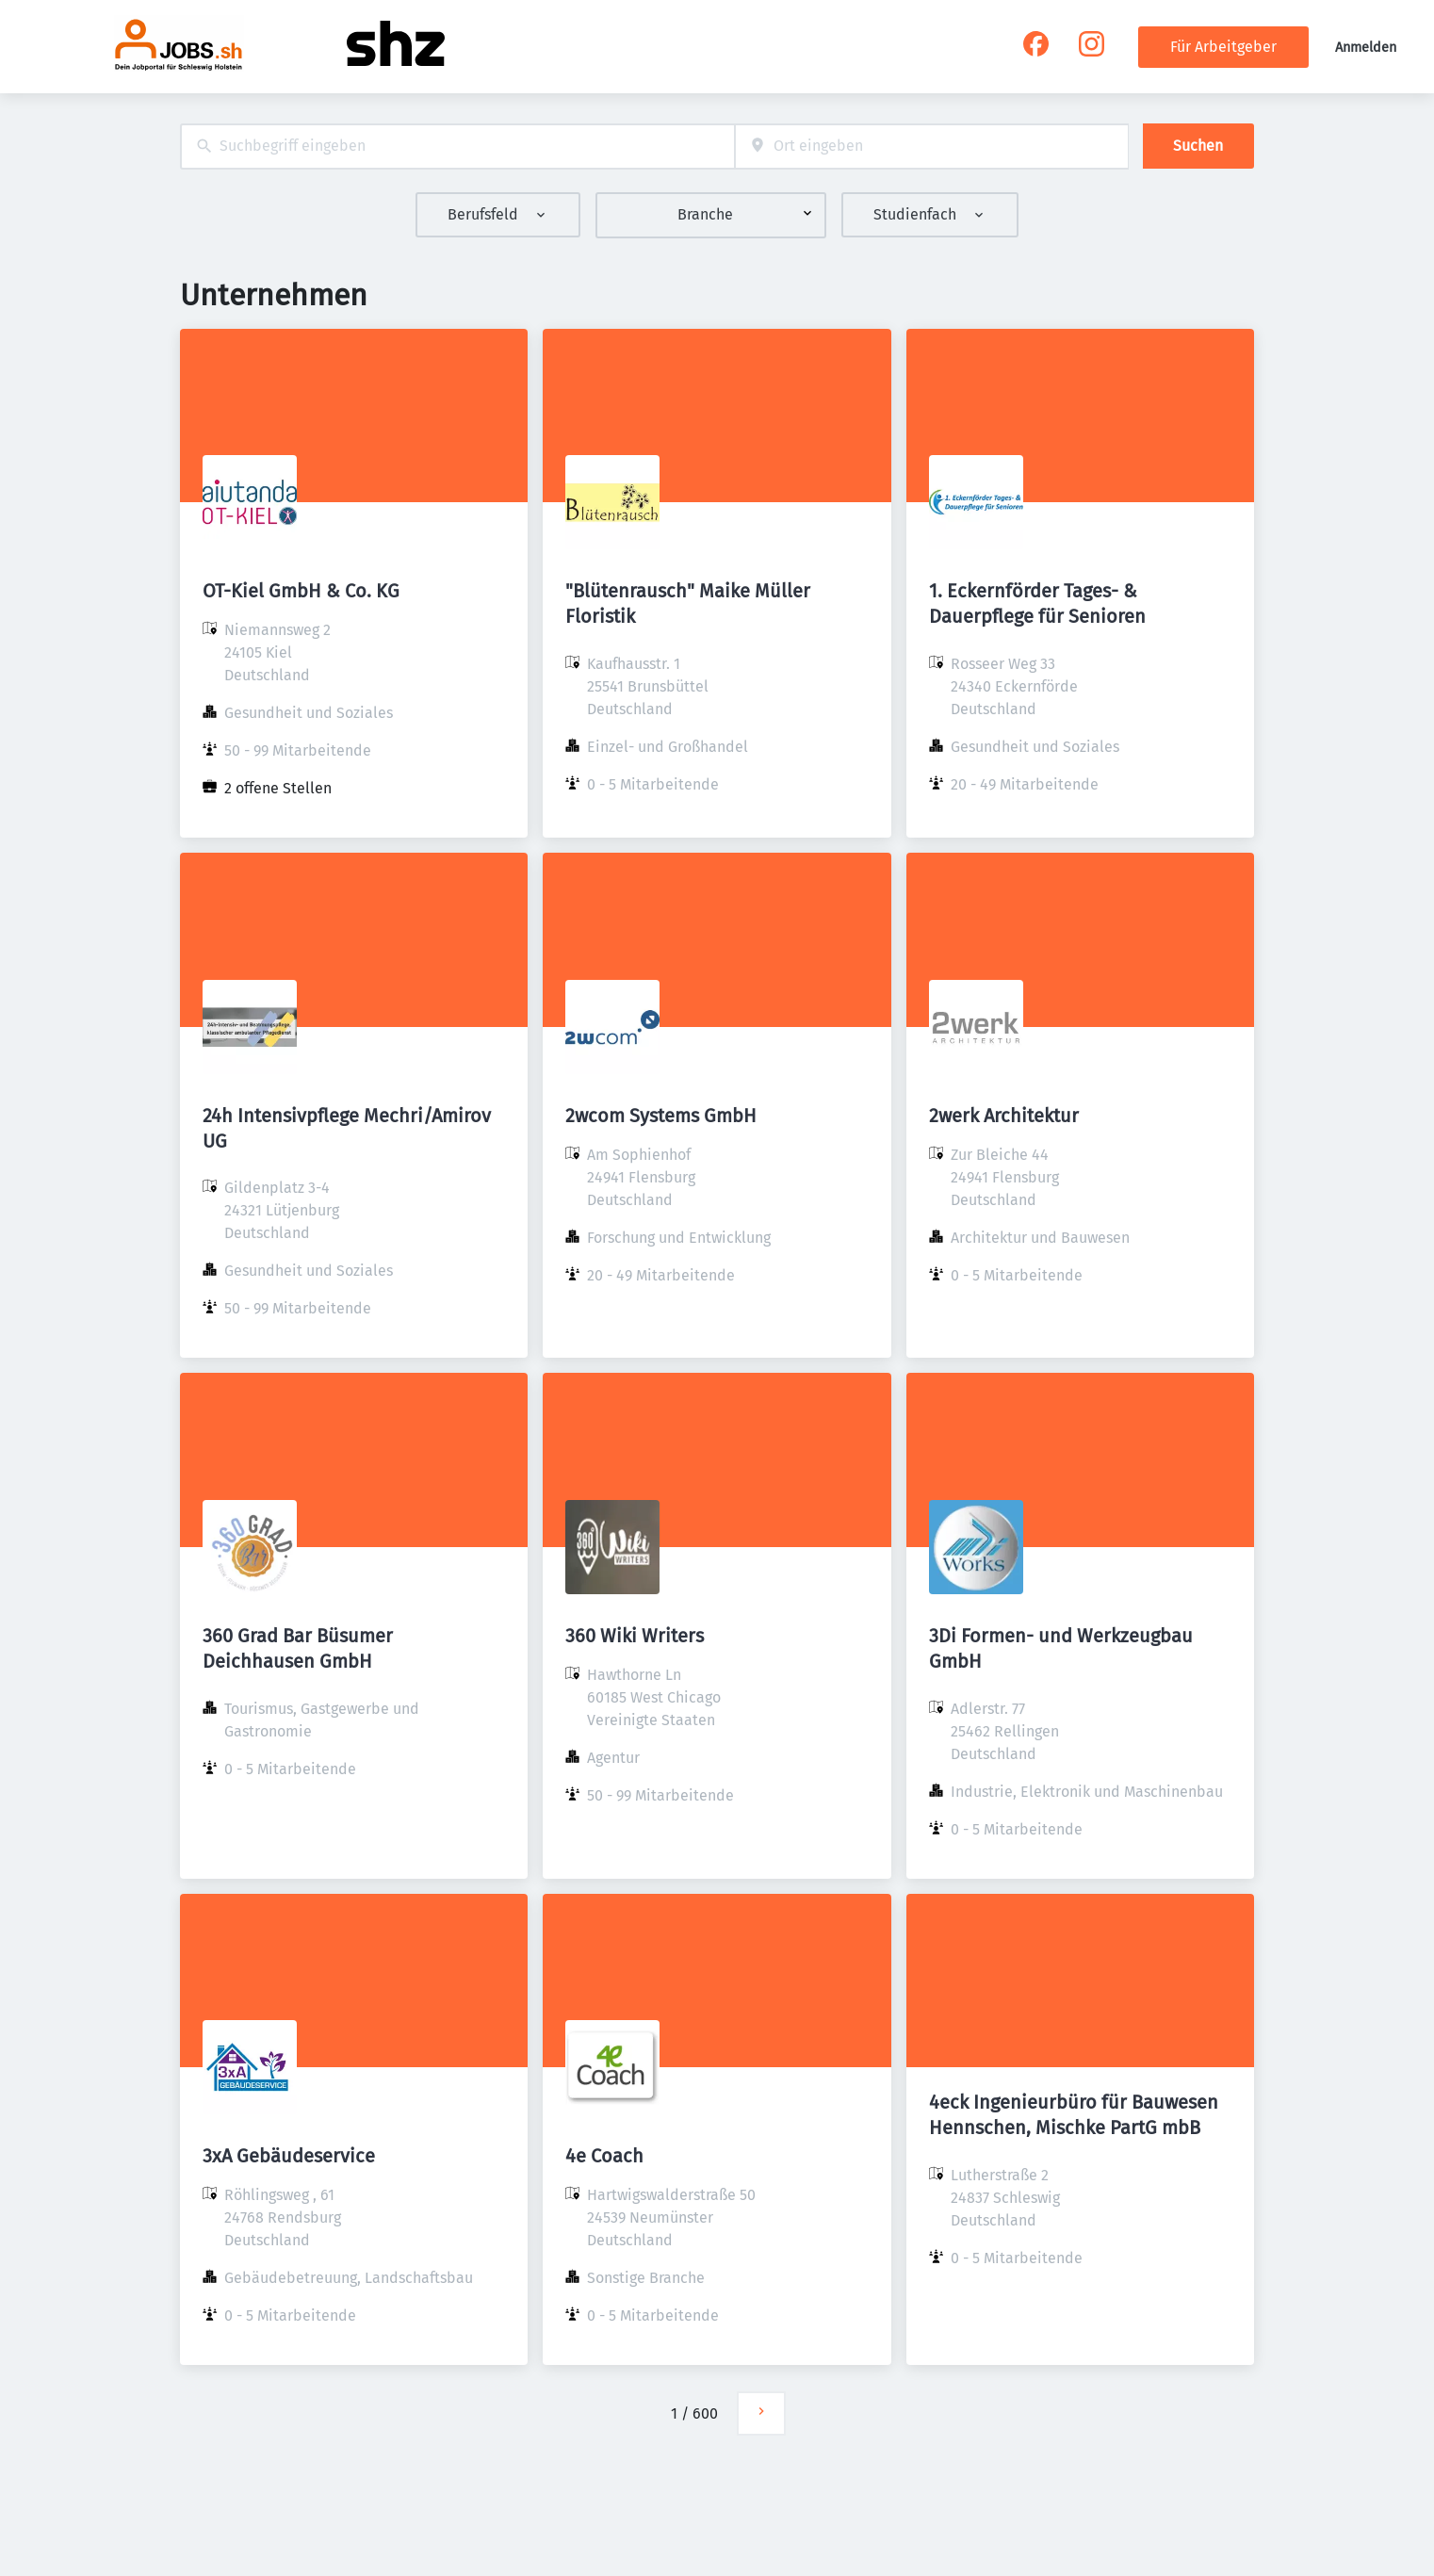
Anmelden (1365, 48)
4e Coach (604, 2155)
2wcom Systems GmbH (661, 1115)
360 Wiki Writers (634, 1635)
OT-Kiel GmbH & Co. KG (301, 590)
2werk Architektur (1004, 1115)
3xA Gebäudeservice (289, 2155)
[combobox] (457, 146)
